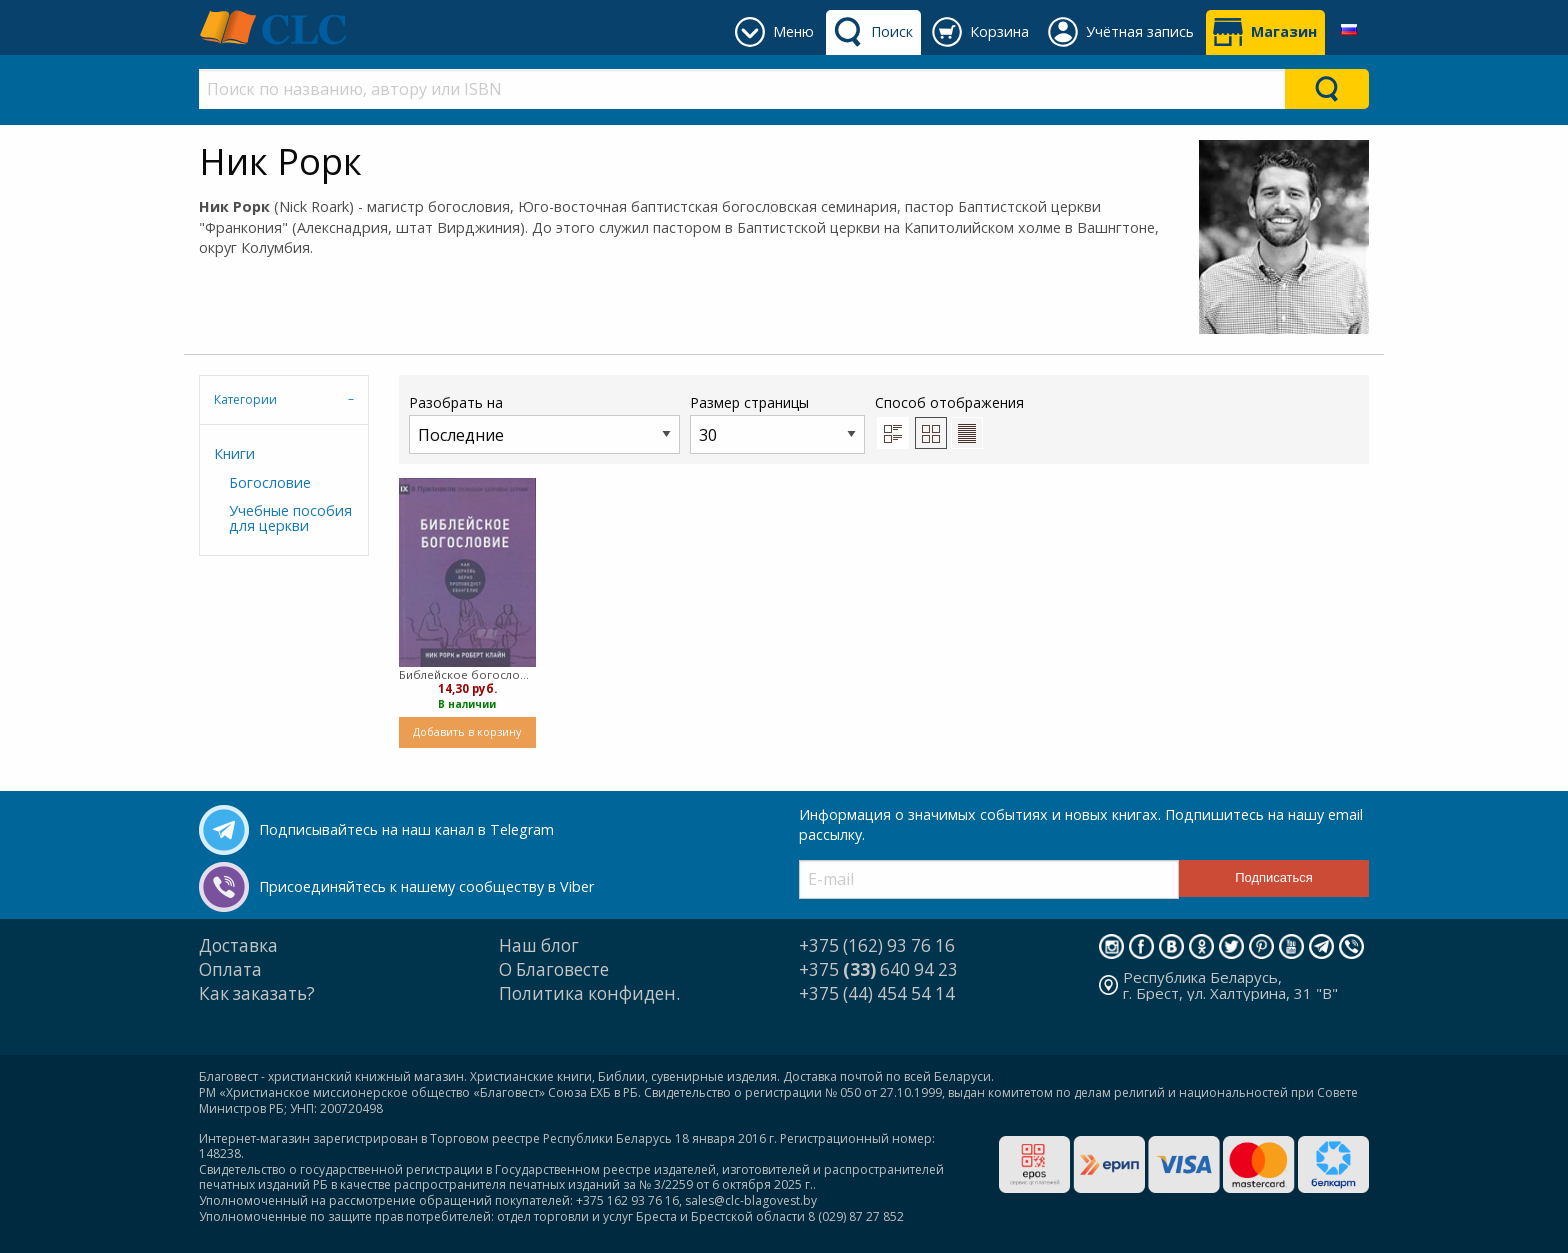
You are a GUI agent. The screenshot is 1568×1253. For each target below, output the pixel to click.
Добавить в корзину (467, 731)
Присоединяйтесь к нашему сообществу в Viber (426, 886)
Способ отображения (949, 421)
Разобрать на (544, 423)
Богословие (270, 482)
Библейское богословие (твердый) (467, 674)
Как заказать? (257, 993)
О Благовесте (554, 969)
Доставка (238, 945)
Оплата (230, 969)
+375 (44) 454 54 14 (877, 993)
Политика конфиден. (589, 993)
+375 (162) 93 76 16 (877, 945)
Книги (234, 453)
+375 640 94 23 (878, 969)
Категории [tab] (245, 399)
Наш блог (539, 945)
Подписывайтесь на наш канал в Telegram (406, 829)
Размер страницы (777, 423)
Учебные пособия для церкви (290, 517)
